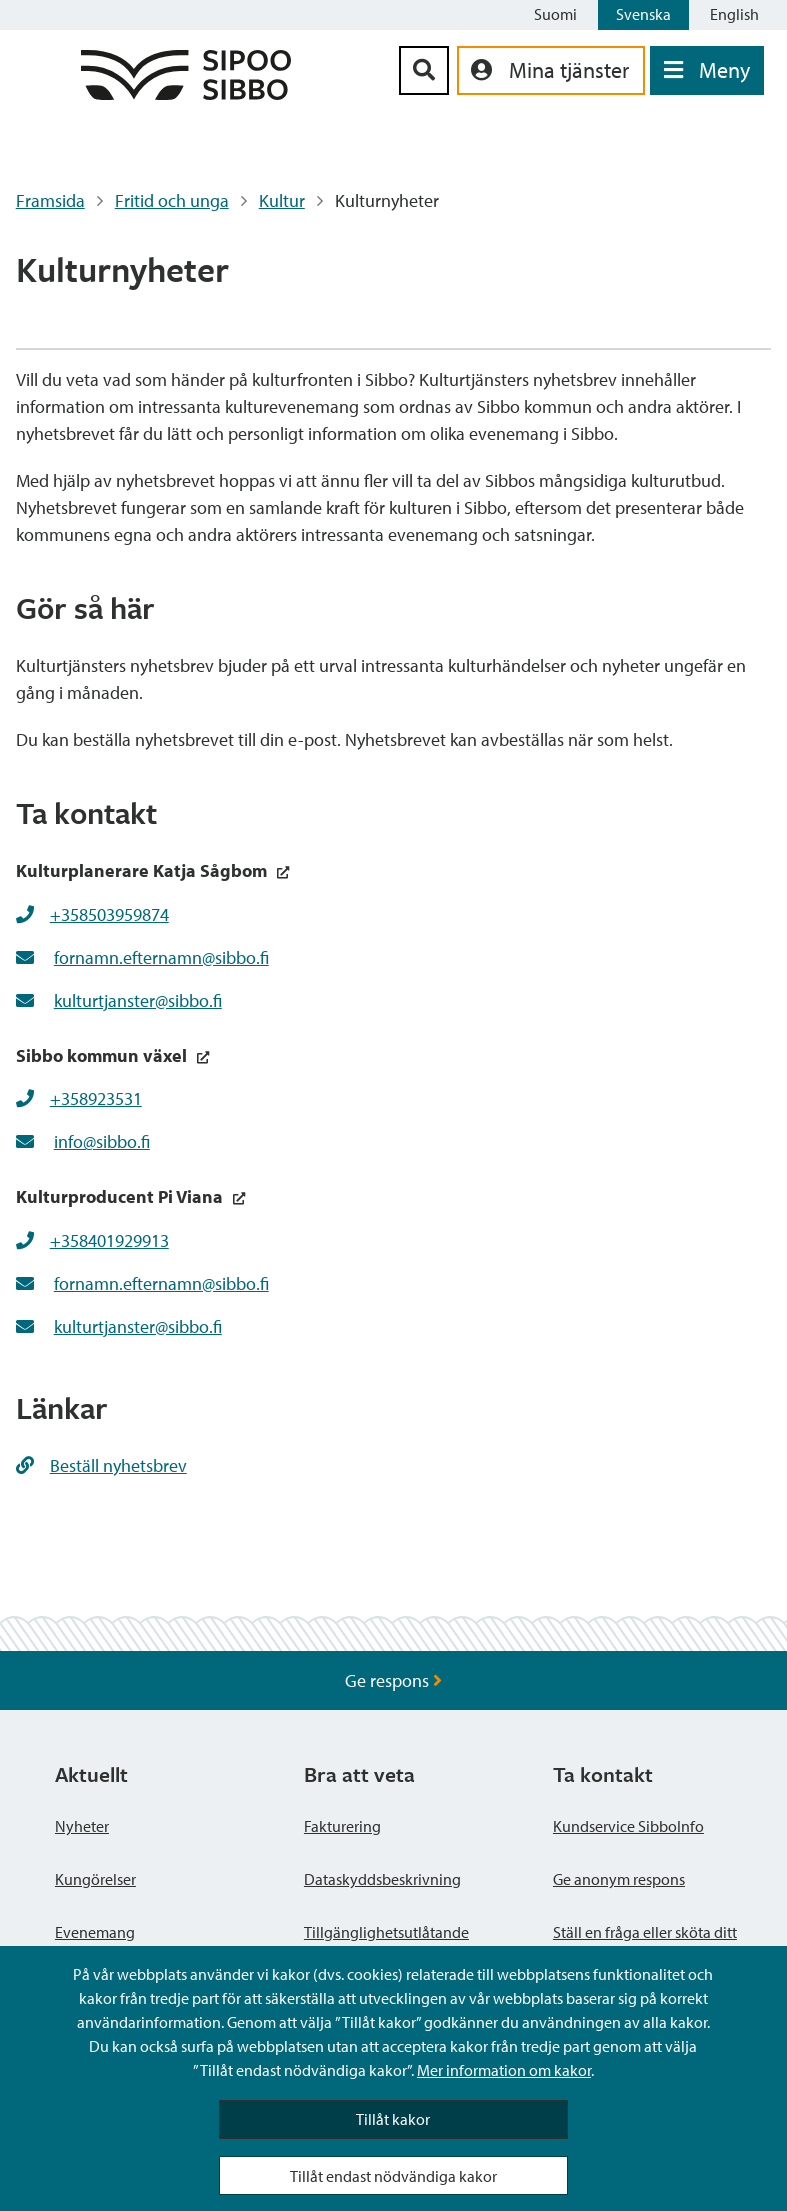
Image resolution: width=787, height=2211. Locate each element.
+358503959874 (109, 914)
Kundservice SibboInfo (628, 1826)
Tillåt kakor (393, 2119)
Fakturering (342, 1826)
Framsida (50, 200)
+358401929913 (109, 1240)
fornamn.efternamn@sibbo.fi (161, 957)
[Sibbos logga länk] (186, 93)
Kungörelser (95, 1879)
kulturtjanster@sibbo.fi (138, 1000)
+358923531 (96, 1098)
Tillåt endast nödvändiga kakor (393, 2176)
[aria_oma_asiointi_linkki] (551, 70)
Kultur (282, 200)
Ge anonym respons (619, 1879)
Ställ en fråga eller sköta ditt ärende (645, 1944)
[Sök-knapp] (424, 70)
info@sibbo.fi (102, 1141)
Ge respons (393, 1680)
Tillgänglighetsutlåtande (386, 1932)
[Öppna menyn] (707, 70)
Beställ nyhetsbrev (101, 1465)
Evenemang (95, 1932)
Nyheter (82, 1826)
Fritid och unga (172, 200)
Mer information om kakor (504, 2070)
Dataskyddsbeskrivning (382, 1879)
